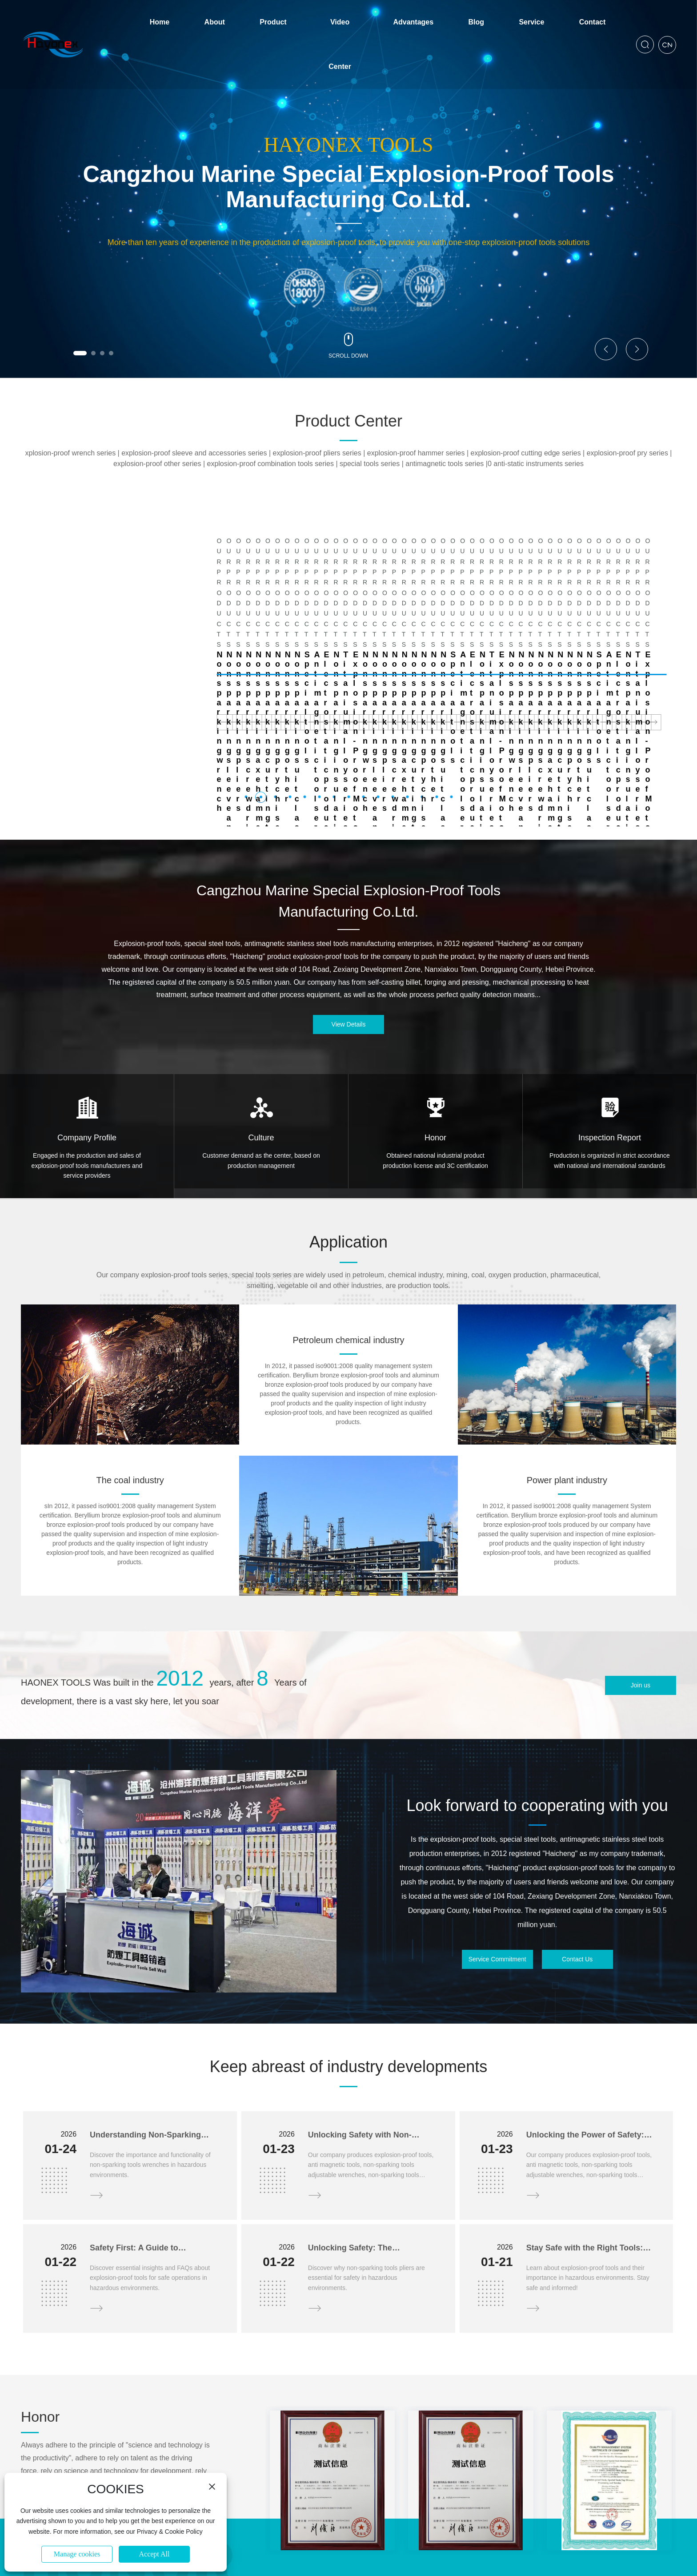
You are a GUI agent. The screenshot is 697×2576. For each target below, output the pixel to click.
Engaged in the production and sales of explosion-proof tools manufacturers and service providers (87, 1061)
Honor (435, 1034)
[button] (80, 353)
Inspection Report (609, 1034)
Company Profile (86, 1034)
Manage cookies (77, 2554)
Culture (261, 1034)
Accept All (154, 2554)
